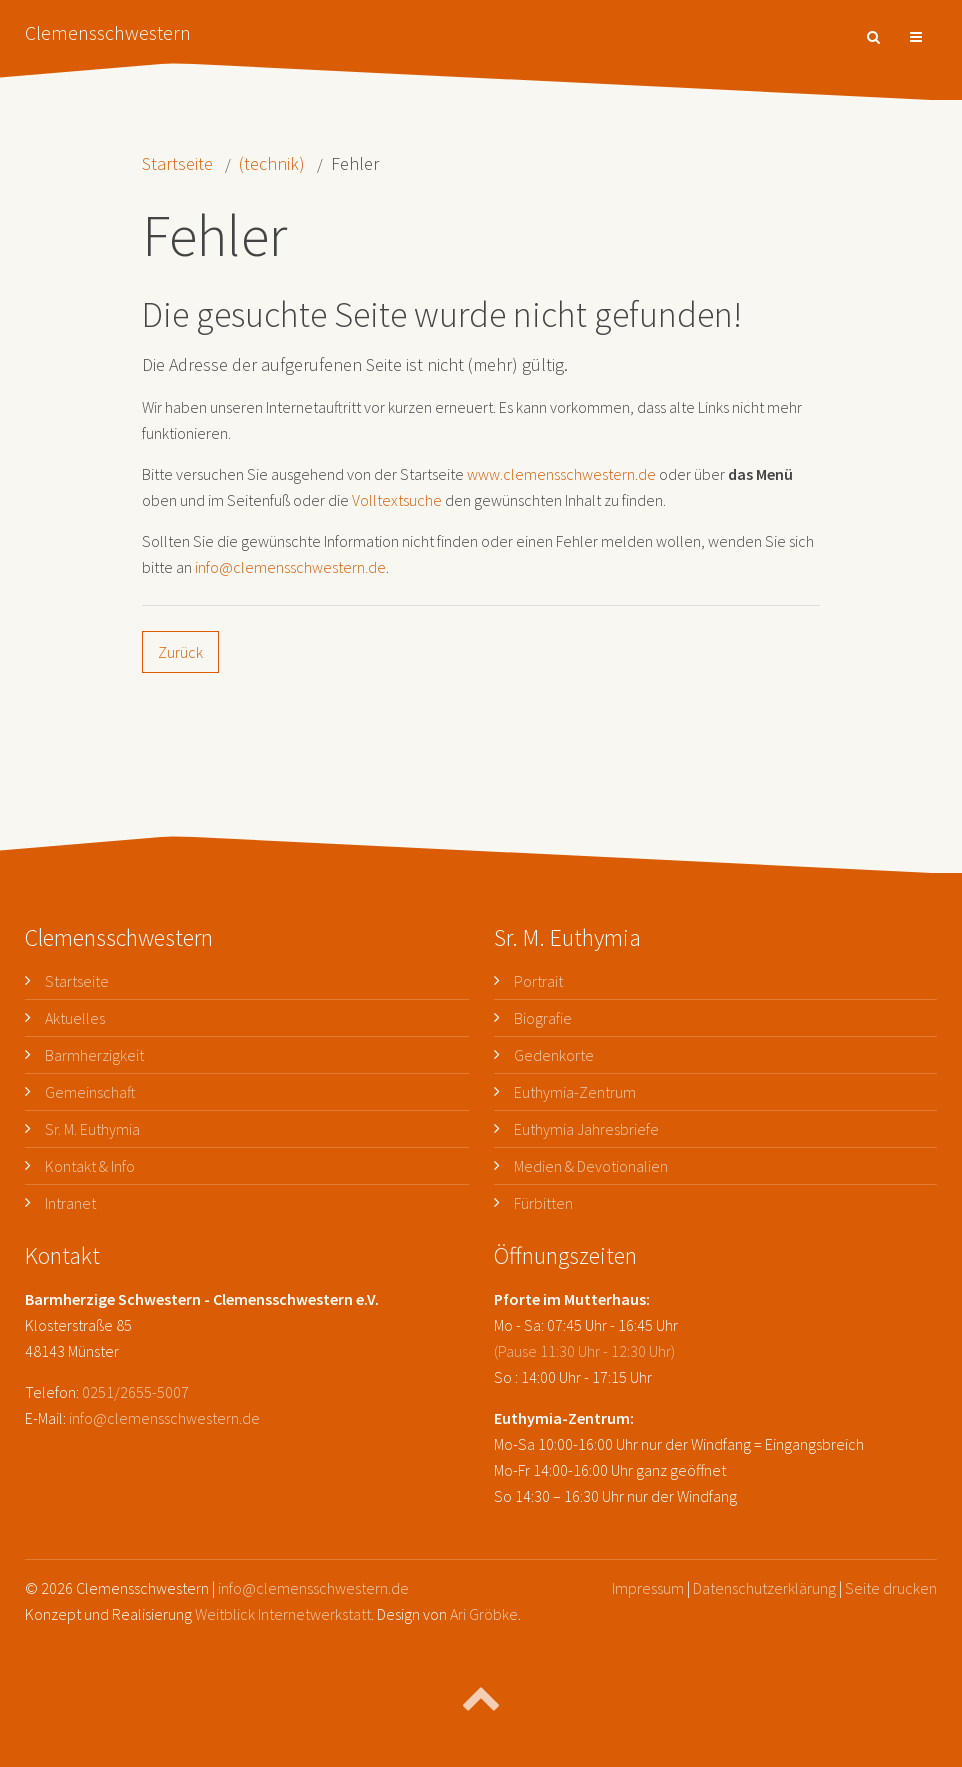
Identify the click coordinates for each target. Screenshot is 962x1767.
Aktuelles (75, 1018)
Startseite (177, 163)
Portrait (538, 981)
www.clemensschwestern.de (561, 474)
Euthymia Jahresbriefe (586, 1129)
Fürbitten (543, 1203)
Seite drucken (891, 1588)
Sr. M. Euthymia (92, 1129)
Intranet (70, 1203)
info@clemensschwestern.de (290, 567)
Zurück (180, 652)
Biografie (543, 1018)
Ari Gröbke (484, 1614)
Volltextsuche (397, 500)
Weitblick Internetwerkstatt (283, 1614)
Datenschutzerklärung (764, 1588)
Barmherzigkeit (94, 1055)
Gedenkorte (554, 1055)
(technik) (272, 163)
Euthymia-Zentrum (575, 1092)
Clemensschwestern (108, 32)
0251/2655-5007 (135, 1392)
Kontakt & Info (90, 1166)
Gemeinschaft (90, 1092)
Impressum (648, 1588)
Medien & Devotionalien (591, 1166)
